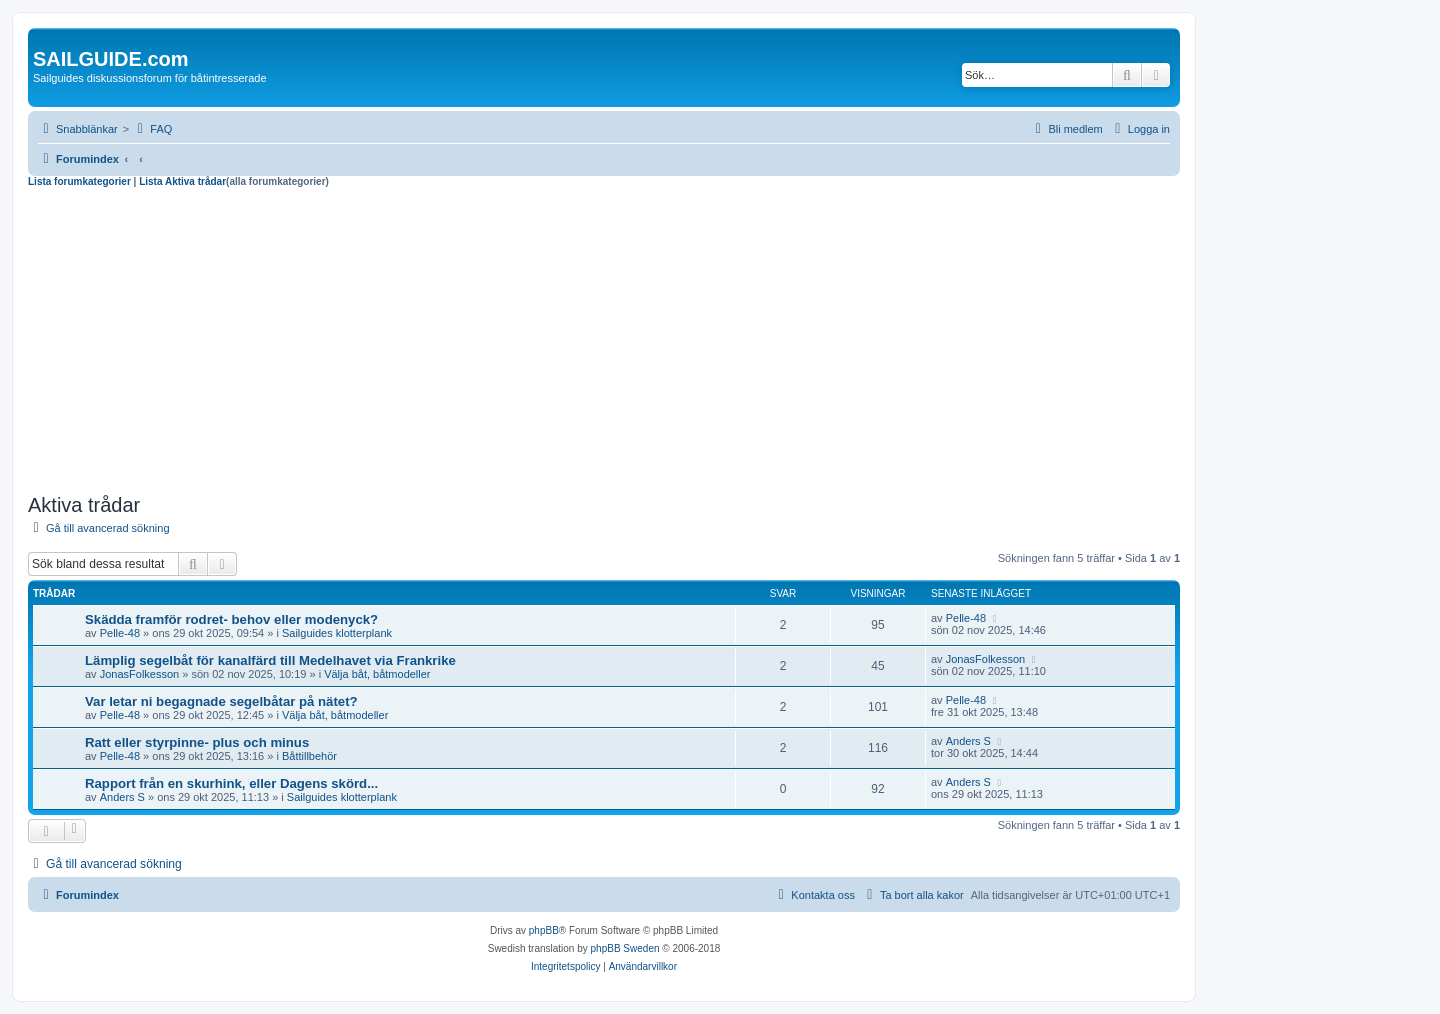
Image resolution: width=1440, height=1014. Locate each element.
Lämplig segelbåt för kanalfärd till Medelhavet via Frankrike (270, 660)
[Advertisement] (604, 338)
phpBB (544, 930)
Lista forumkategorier (79, 181)
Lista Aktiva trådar (182, 181)
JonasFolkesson (140, 674)
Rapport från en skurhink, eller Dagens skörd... (231, 783)
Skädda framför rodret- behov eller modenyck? (231, 619)
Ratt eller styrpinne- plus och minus (197, 742)
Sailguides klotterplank (337, 633)
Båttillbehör (309, 756)
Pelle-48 (120, 633)
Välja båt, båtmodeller (377, 674)
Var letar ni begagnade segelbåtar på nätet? (221, 701)
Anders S (968, 741)
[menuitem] (152, 129)
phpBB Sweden (625, 948)
